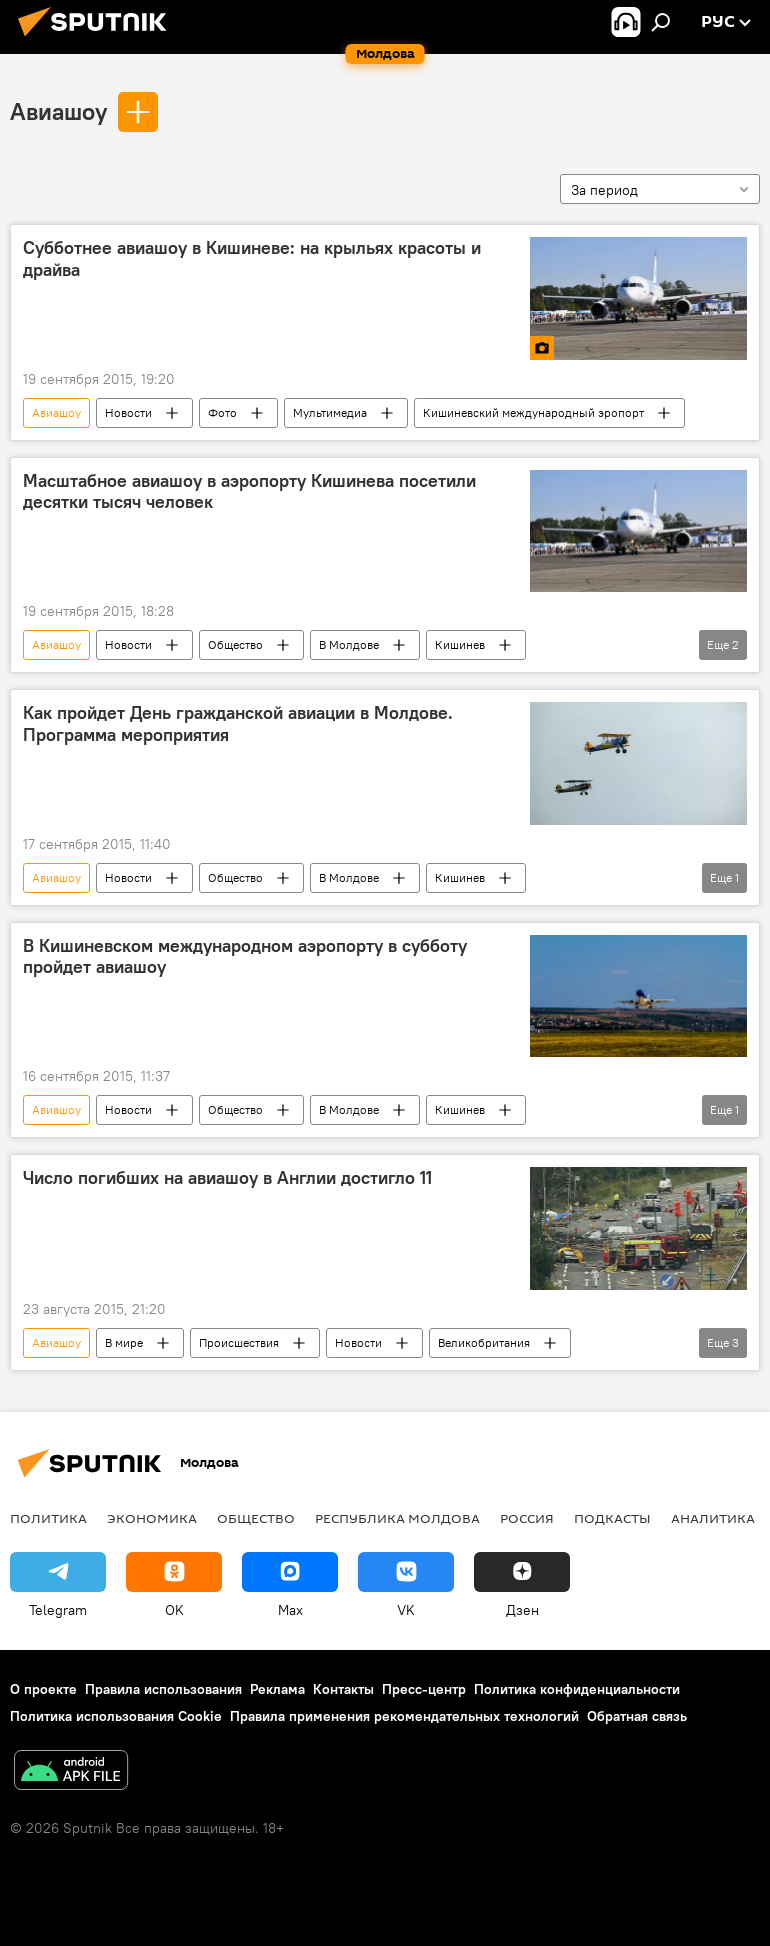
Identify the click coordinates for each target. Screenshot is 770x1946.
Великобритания (484, 1342)
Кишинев (460, 644)
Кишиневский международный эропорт (533, 412)
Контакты (343, 1689)
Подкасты (612, 1518)
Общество (235, 644)
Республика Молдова (397, 1518)
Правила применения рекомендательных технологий (404, 1716)
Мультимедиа (330, 412)
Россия (527, 1518)
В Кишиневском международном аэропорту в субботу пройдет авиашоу (245, 957)
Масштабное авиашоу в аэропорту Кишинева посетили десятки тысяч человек (249, 492)
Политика (48, 1518)
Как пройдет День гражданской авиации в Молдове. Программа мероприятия (238, 724)
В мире (124, 1342)
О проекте (43, 1689)
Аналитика (713, 1518)
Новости (128, 412)
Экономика (152, 1518)
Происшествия (239, 1342)
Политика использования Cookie (116, 1716)
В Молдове (349, 644)
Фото (222, 412)
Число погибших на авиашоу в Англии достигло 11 (227, 1178)
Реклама (277, 1689)
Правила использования (163, 1689)
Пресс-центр (424, 1689)
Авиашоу (58, 111)
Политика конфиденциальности (577, 1689)
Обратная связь (637, 1716)
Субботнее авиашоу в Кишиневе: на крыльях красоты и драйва (252, 259)
